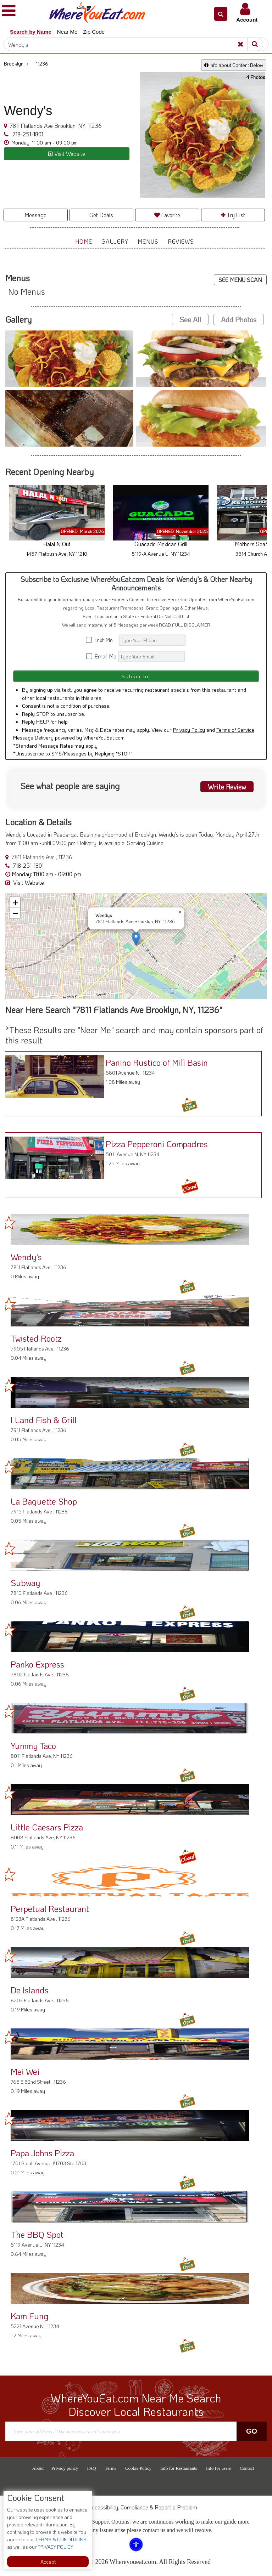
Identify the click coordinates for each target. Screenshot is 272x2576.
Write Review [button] (226, 786)
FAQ (91, 2468)
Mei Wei (25, 2071)
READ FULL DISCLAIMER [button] (184, 625)
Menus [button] (148, 241)
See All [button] (190, 319)
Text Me (102, 640)
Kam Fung (30, 2315)
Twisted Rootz (36, 1338)
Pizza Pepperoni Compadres (156, 1143)
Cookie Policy (138, 2468)
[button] (220, 14)
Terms (110, 2468)
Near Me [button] (67, 32)
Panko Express (37, 1664)
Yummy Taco (33, 1745)
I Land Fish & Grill (44, 1419)
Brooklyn (16, 63)
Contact (247, 2468)
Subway (25, 1582)
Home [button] (83, 241)
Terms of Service (235, 729)
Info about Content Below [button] (233, 65)
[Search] (136, 44)
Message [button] (35, 215)
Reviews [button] (181, 241)
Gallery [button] (114, 241)
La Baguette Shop (44, 1501)
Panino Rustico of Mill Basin (156, 1062)
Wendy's (26, 1256)
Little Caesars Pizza (47, 1827)
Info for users (218, 2468)
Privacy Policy (189, 729)
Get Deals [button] (101, 215)
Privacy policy (64, 2468)
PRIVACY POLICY (55, 2546)
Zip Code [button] (94, 32)
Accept (48, 2561)
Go (251, 2431)
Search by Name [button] (30, 32)
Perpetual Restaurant (50, 1908)
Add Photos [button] (238, 319)
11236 (42, 63)
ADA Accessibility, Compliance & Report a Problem (136, 2507)
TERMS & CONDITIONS (60, 2539)
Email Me (101, 656)
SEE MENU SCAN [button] (240, 279)
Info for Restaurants (178, 2468)
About (38, 2468)
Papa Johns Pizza (42, 2152)
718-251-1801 (27, 134)
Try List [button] (233, 215)
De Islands (30, 1990)
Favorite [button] (167, 215)
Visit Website (24, 882)
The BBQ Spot (37, 2234)
